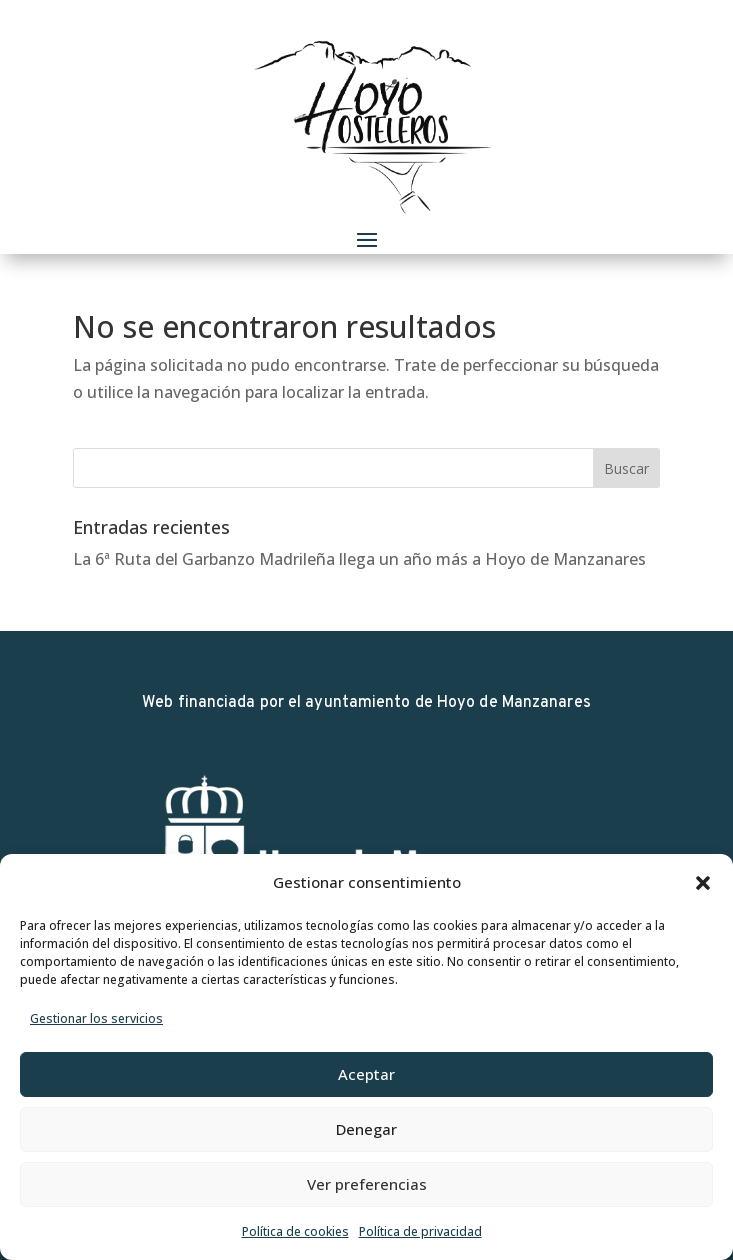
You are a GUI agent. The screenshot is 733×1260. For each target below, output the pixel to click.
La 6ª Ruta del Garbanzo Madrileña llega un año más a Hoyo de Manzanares (359, 559)
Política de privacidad (420, 1231)
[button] (703, 883)
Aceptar (366, 1074)
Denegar (366, 1129)
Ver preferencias (367, 1184)
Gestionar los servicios (96, 1018)
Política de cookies (295, 1231)
